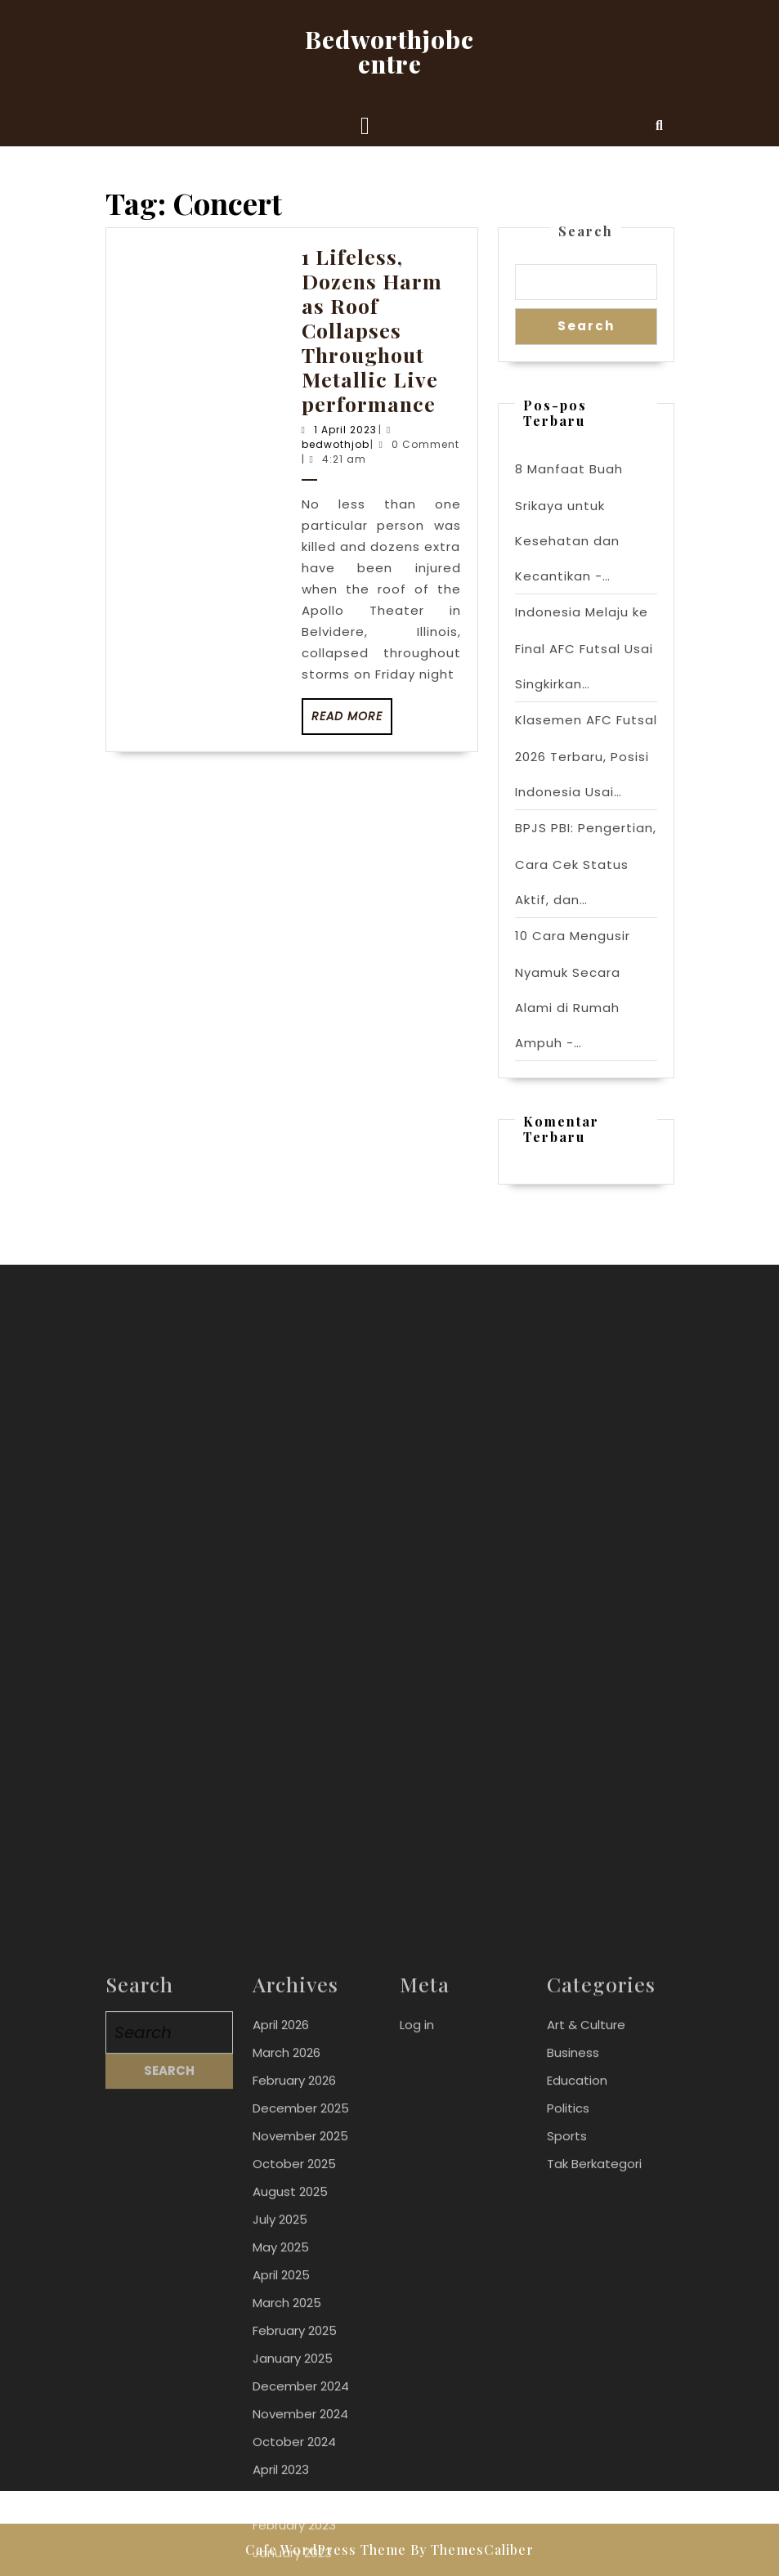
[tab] (365, 125)
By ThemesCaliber (472, 2549)
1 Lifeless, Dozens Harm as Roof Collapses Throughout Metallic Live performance (372, 330)
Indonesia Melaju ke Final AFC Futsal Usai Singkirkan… (584, 647)
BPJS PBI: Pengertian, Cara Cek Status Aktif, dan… (585, 863)
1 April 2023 (345, 430)
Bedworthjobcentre (389, 51)
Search (585, 231)
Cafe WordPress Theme (325, 2549)
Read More (351, 721)
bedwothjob (335, 444)
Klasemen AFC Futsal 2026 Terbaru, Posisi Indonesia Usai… (586, 755)
